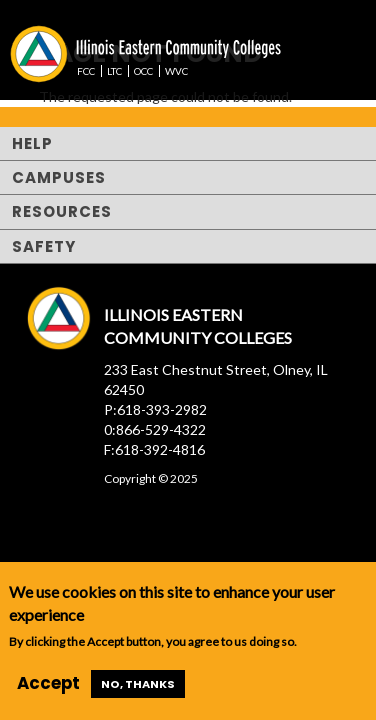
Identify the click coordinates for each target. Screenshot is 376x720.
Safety (44, 246)
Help (32, 143)
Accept (48, 683)
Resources (62, 211)
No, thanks (138, 684)
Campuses (59, 177)
